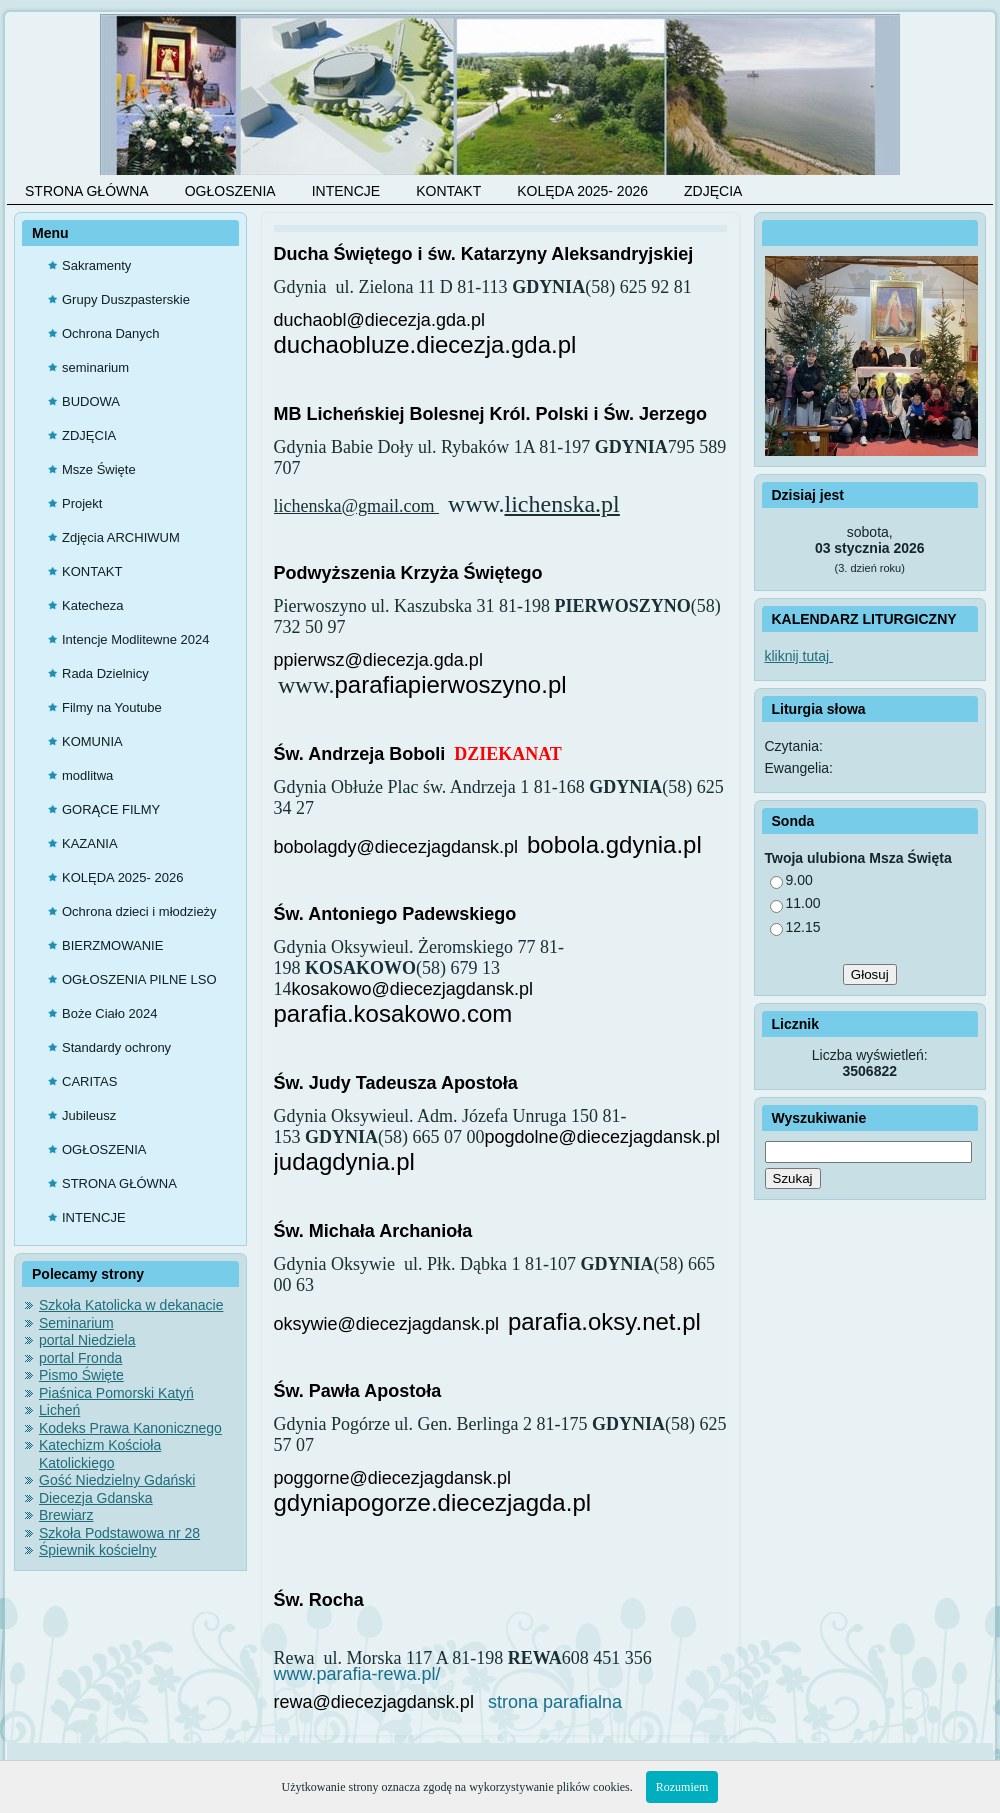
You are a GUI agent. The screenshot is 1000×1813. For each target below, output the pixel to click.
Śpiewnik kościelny (98, 1550)
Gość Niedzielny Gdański (117, 1480)
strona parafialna (552, 1702)
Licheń (59, 1410)
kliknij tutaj (799, 656)
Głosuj (870, 974)
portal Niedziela (87, 1340)
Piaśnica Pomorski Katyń (116, 1393)
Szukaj (793, 1178)
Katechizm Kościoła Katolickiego (100, 1454)
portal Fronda (80, 1358)
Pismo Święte (81, 1375)
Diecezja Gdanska (96, 1498)
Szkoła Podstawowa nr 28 (119, 1533)
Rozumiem (682, 1787)
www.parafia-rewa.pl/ (357, 1674)
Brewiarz (66, 1515)
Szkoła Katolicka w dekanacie (131, 1305)
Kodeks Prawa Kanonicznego (130, 1428)
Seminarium (76, 1323)
